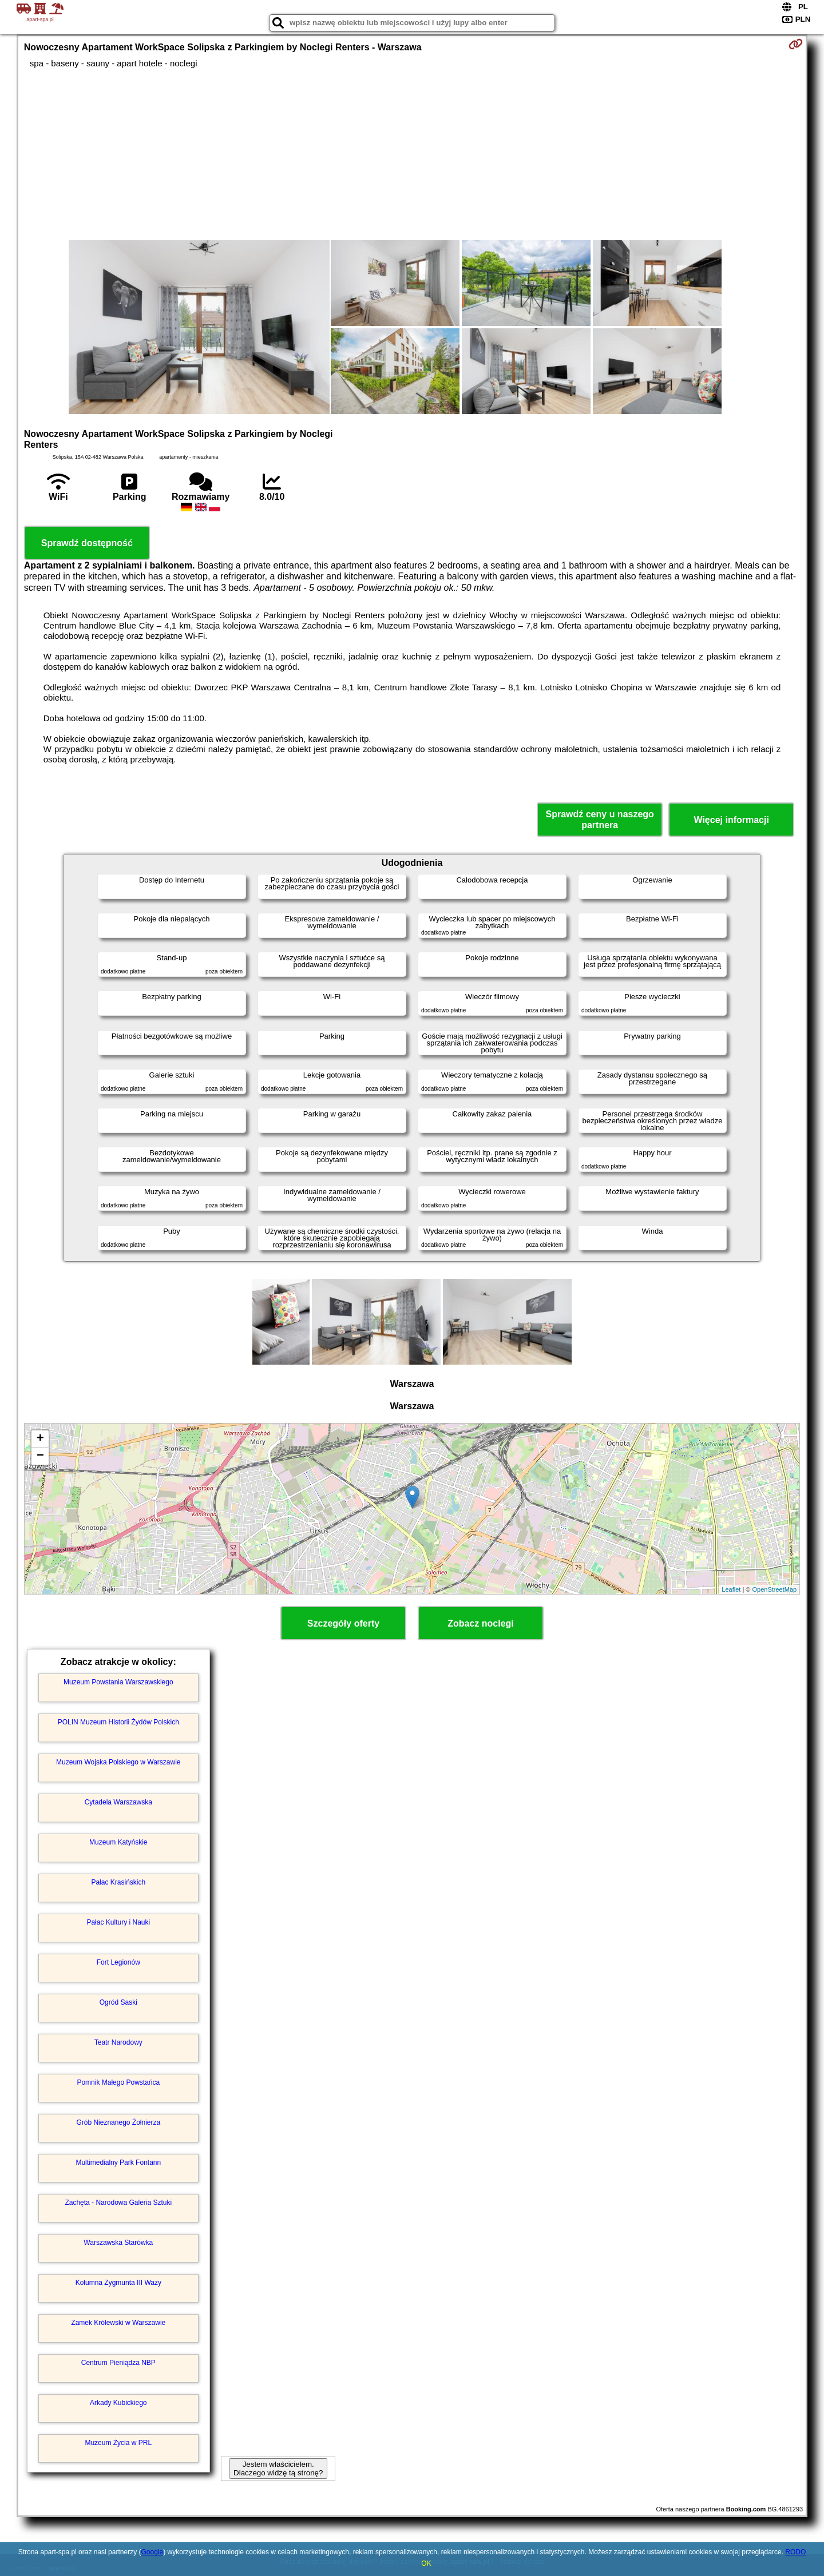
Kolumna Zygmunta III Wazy (118, 2283)
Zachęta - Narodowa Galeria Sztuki (118, 2203)
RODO (795, 2552)
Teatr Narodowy (118, 2042)
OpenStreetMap (774, 1589)
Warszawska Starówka (118, 2243)
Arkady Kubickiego (118, 2403)
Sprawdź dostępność (87, 543)
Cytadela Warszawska (118, 1802)
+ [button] (40, 1439)
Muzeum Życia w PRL (118, 2443)
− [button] (40, 1456)
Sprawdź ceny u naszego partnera (599, 819)
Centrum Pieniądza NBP (118, 2363)
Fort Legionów (118, 1962)
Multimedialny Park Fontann (118, 2162)
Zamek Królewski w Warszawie (118, 2323)
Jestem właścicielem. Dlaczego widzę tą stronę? (278, 2468)
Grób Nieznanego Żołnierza (118, 2122)
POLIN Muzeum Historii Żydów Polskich (118, 1722)
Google (152, 2552)
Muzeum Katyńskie (118, 1842)
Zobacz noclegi (480, 1623)
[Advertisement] (412, 154)
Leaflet (731, 1589)
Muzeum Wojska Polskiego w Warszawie (118, 1762)
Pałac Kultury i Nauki (118, 1922)
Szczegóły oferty (343, 1623)
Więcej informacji (731, 820)
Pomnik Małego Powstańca (118, 2082)
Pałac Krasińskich (118, 1882)
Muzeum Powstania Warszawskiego (118, 1682)
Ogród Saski (118, 2002)
